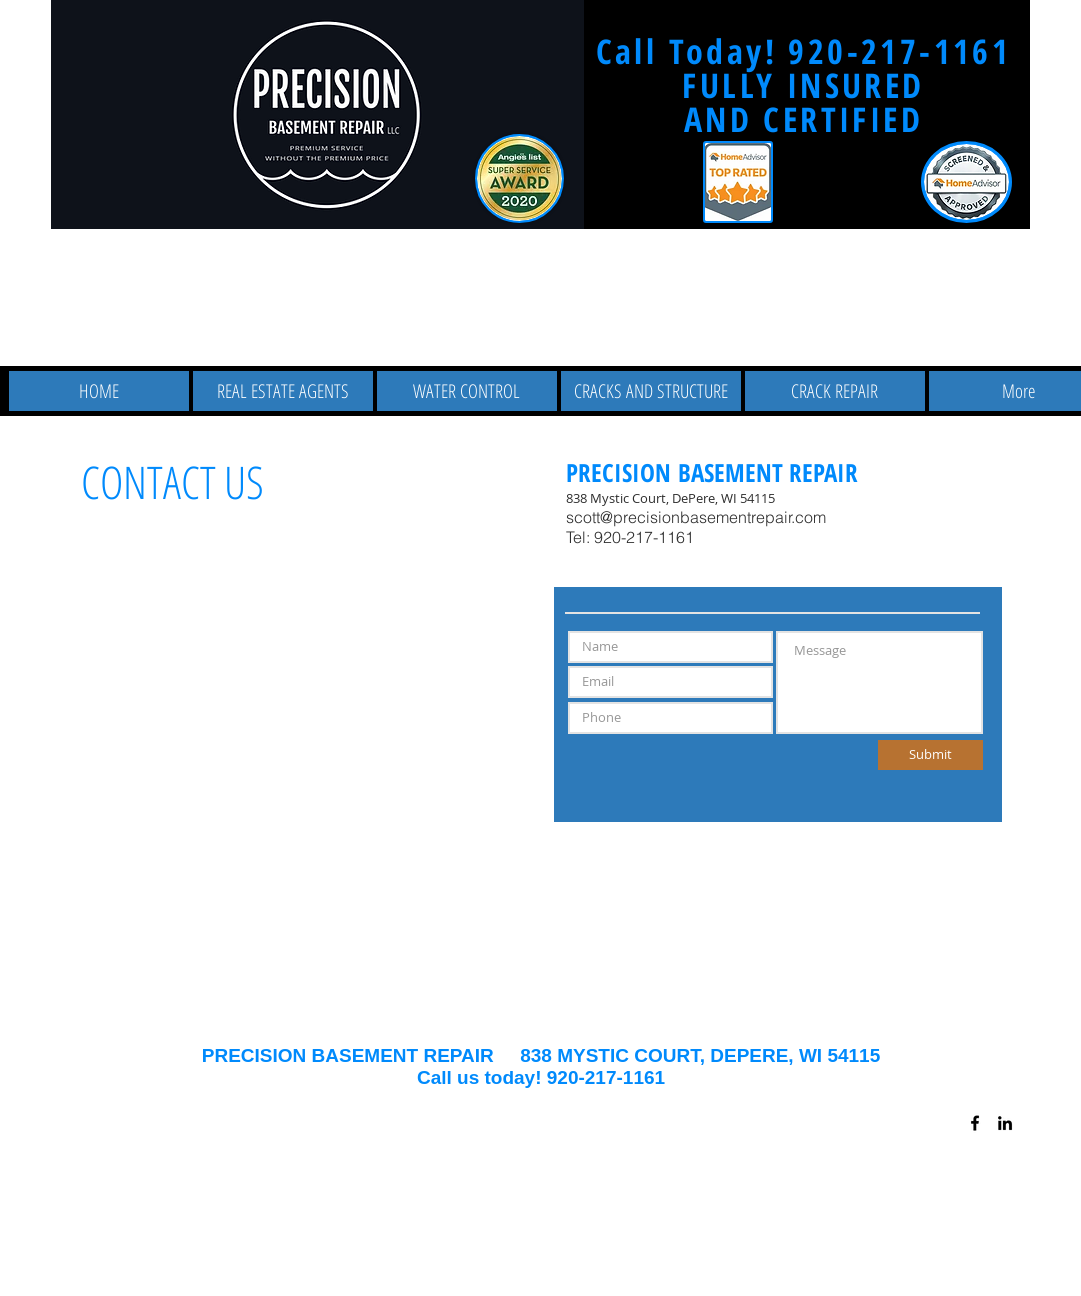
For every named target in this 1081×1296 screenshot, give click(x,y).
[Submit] (930, 755)
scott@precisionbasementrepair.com (696, 517)
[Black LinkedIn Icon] (1005, 1123)
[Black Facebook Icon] (975, 1123)
